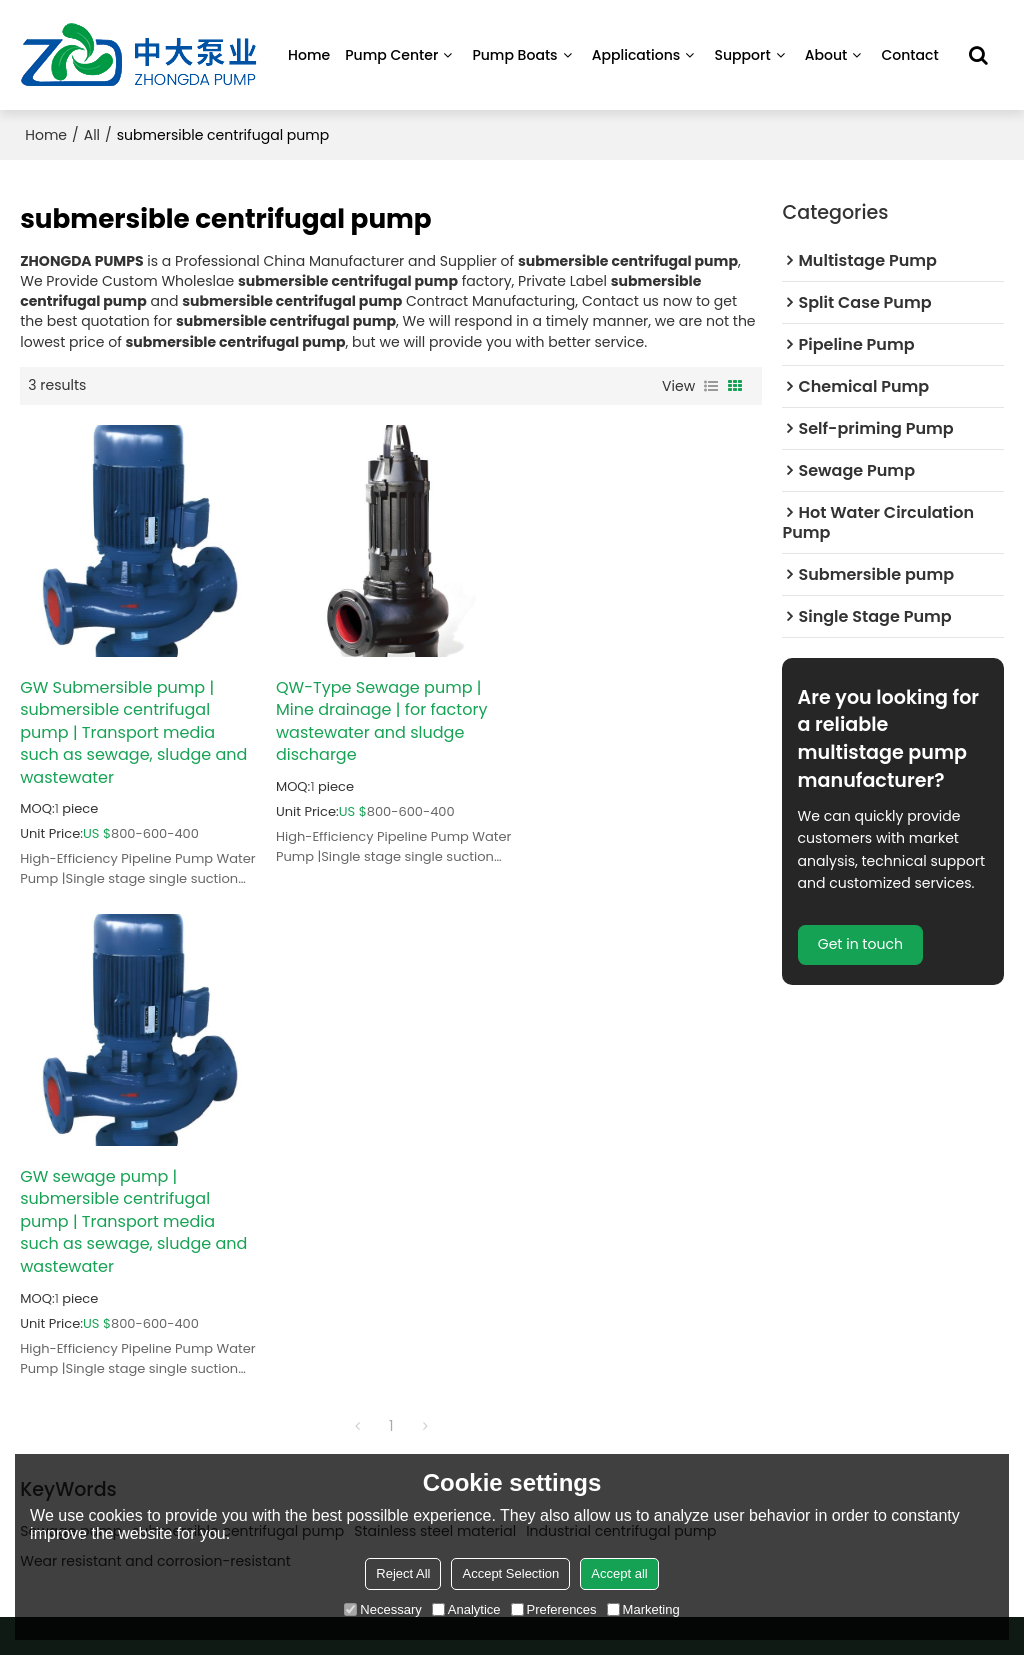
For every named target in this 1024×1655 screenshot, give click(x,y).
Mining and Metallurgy (384, 1211)
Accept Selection (510, 1573)
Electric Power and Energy (395, 1241)
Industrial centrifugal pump (621, 1041)
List (711, 386)
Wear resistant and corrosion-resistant (155, 1071)
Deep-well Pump (74, 1331)
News (550, 1331)
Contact (909, 55)
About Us (562, 1271)
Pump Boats (514, 55)
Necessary (382, 1609)
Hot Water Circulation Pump (110, 1301)
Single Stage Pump (225, 1331)
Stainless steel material (435, 1041)
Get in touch (860, 945)
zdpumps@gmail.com (880, 1281)
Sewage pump (71, 1041)
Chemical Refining (371, 1331)
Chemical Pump (216, 1241)
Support (742, 55)
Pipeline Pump (66, 1241)
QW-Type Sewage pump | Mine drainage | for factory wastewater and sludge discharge (380, 720)
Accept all (619, 1573)
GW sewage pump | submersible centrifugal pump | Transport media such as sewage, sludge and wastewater (641, 731)
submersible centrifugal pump (238, 1041)
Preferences (554, 1609)
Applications (636, 55)
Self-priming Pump (81, 1271)
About (826, 55)
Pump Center (391, 55)
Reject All (403, 1573)
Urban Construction (375, 1271)
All (92, 135)
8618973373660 (857, 1316)
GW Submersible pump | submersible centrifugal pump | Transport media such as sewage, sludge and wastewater (133, 731)
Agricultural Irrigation (380, 1301)
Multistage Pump (75, 1211)
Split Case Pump (217, 1211)
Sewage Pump (211, 1271)
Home (309, 55)
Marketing (643, 1609)
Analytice (466, 1609)
